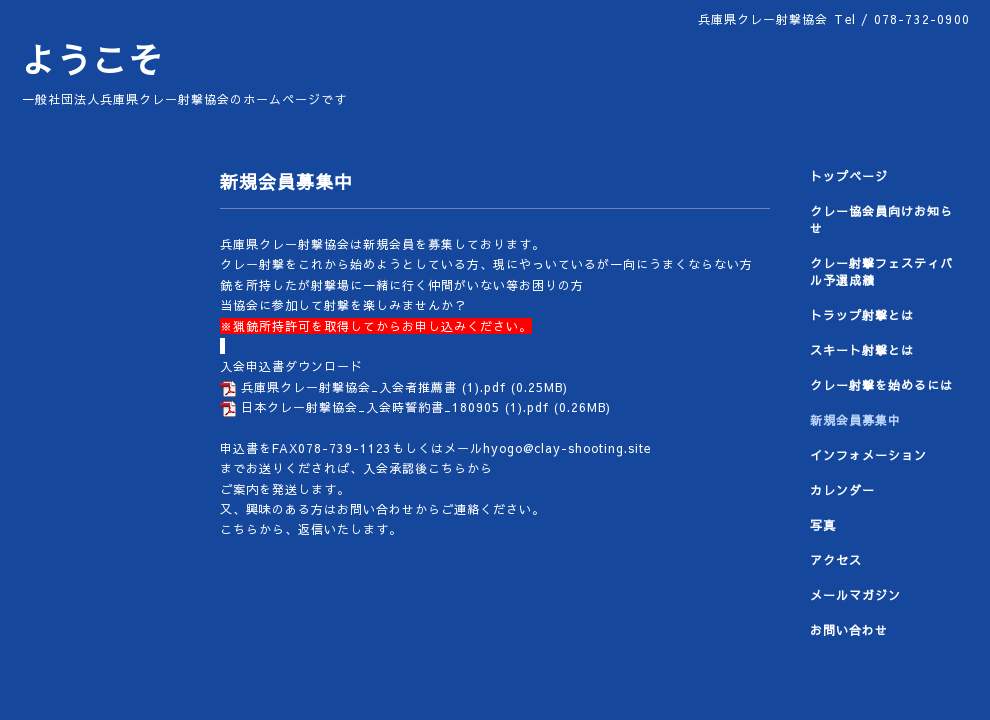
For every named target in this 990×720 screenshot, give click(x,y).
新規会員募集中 (855, 420)
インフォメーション (868, 455)
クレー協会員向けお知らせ (881, 219)
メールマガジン (855, 595)
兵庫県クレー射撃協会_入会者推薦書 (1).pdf (373, 387)
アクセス (836, 560)
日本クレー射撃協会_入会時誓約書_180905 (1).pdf (395, 407)
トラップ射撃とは (862, 315)
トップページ (849, 176)
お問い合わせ (849, 630)
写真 (823, 525)
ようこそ (92, 59)
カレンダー (842, 490)
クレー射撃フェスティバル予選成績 (881, 271)
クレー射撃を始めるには (881, 385)
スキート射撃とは (862, 350)
